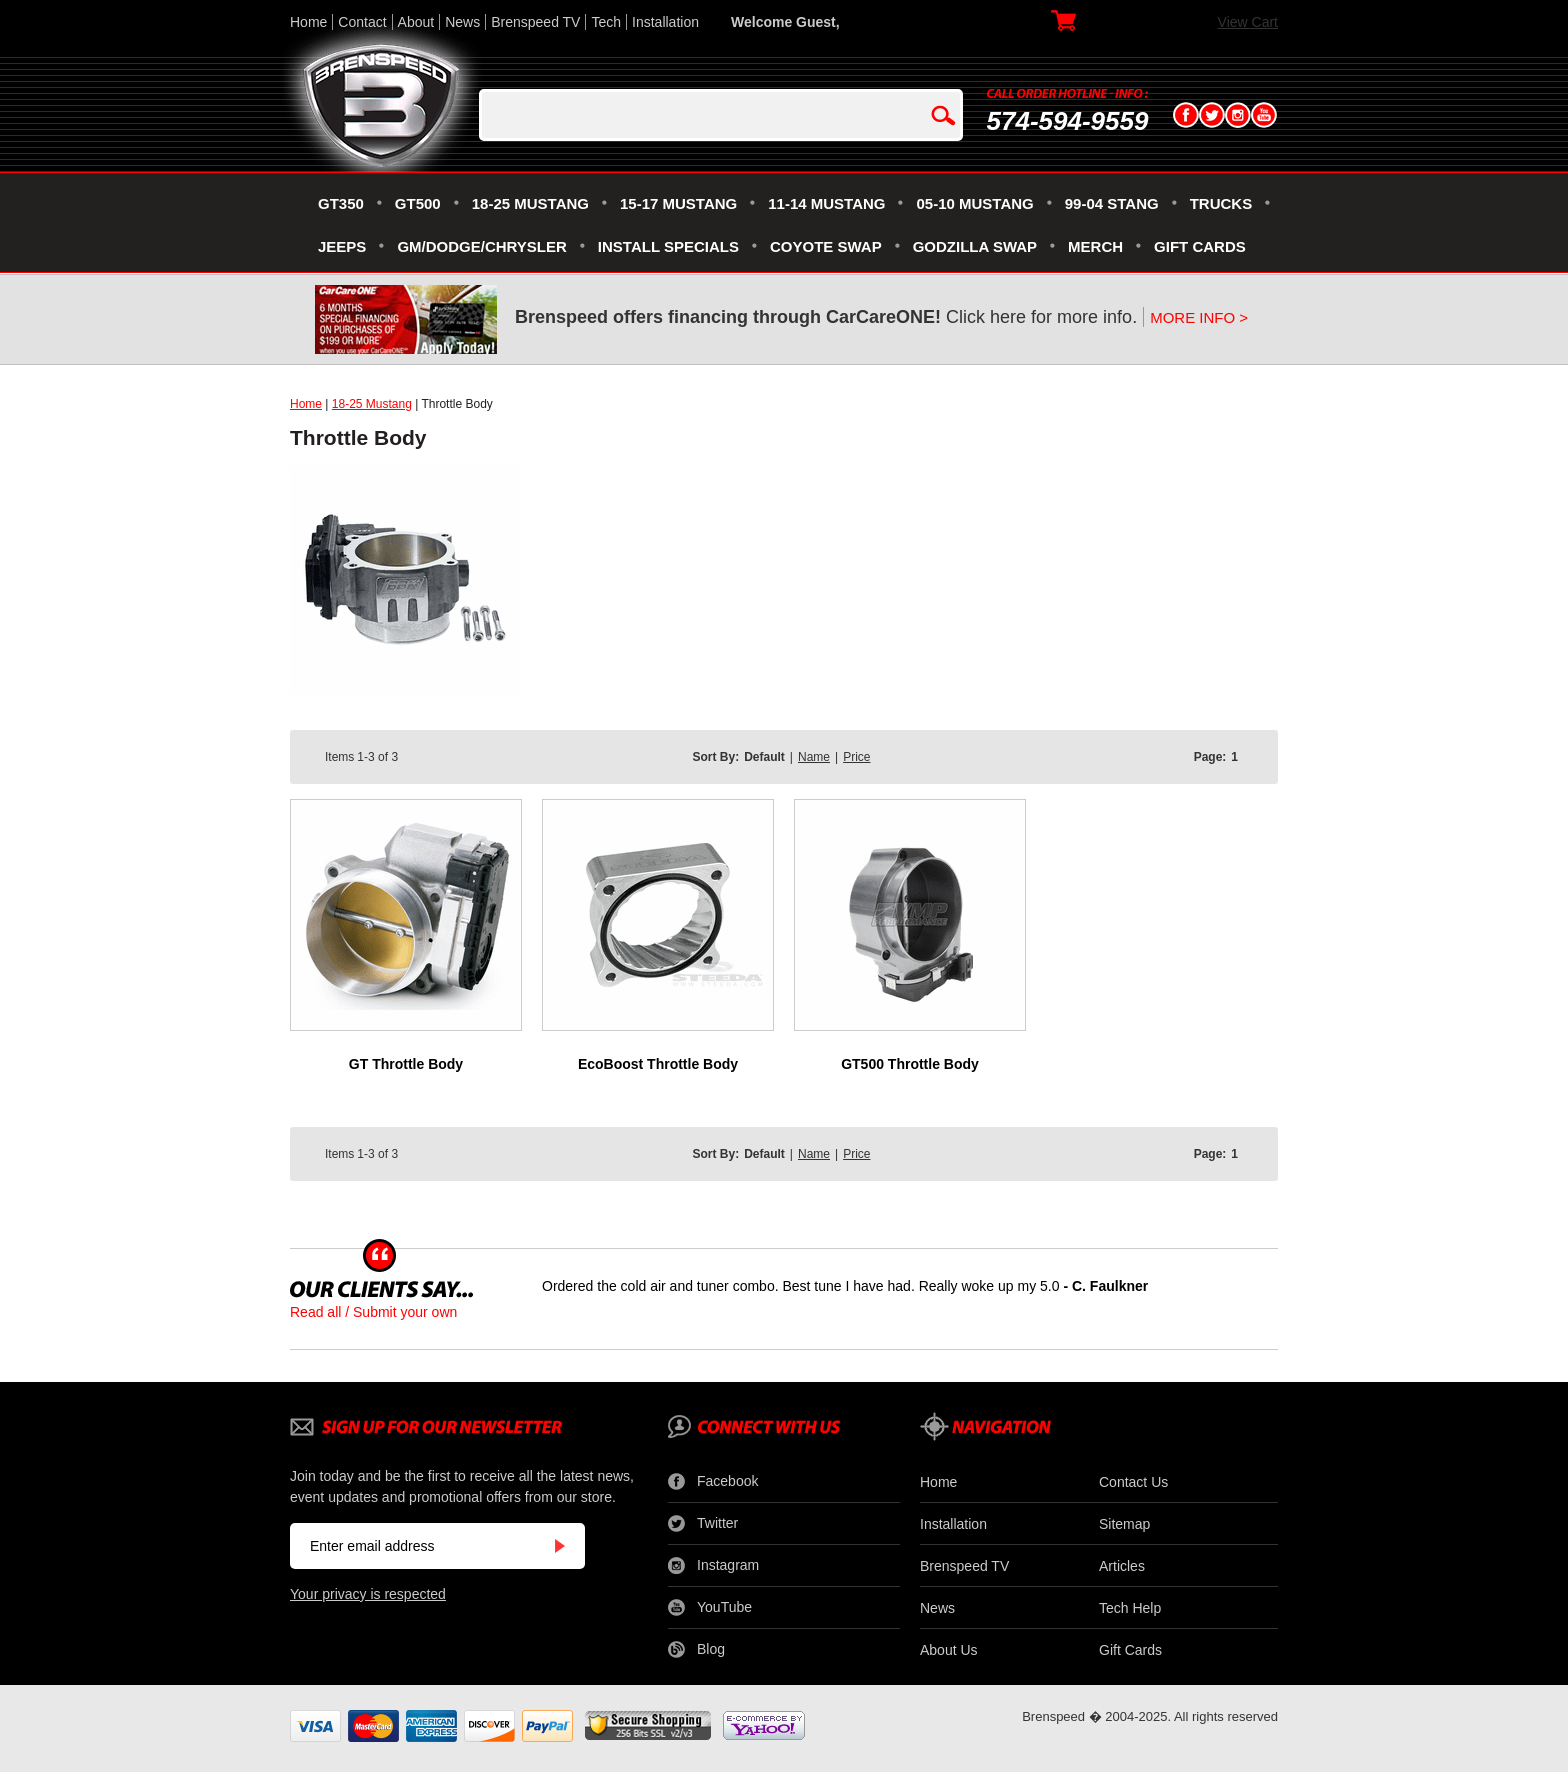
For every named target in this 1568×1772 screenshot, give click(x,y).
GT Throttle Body (406, 1064)
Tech (606, 22)
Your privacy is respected (368, 1594)
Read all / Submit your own (373, 1312)
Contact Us (1133, 1482)
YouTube (710, 1608)
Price (856, 757)
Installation (665, 22)
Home (308, 22)
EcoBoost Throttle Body (658, 1064)
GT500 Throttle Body (910, 1064)
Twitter (703, 1524)
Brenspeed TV (535, 22)
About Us (949, 1650)
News (462, 22)
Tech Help (1130, 1608)
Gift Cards (1130, 1650)
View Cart (1248, 22)
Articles (1122, 1566)
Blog (696, 1650)
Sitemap (1124, 1524)
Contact (362, 22)
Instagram (713, 1566)
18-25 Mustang (372, 404)
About (416, 22)
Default (764, 757)
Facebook (713, 1482)
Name (814, 757)
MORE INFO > (1199, 317)
